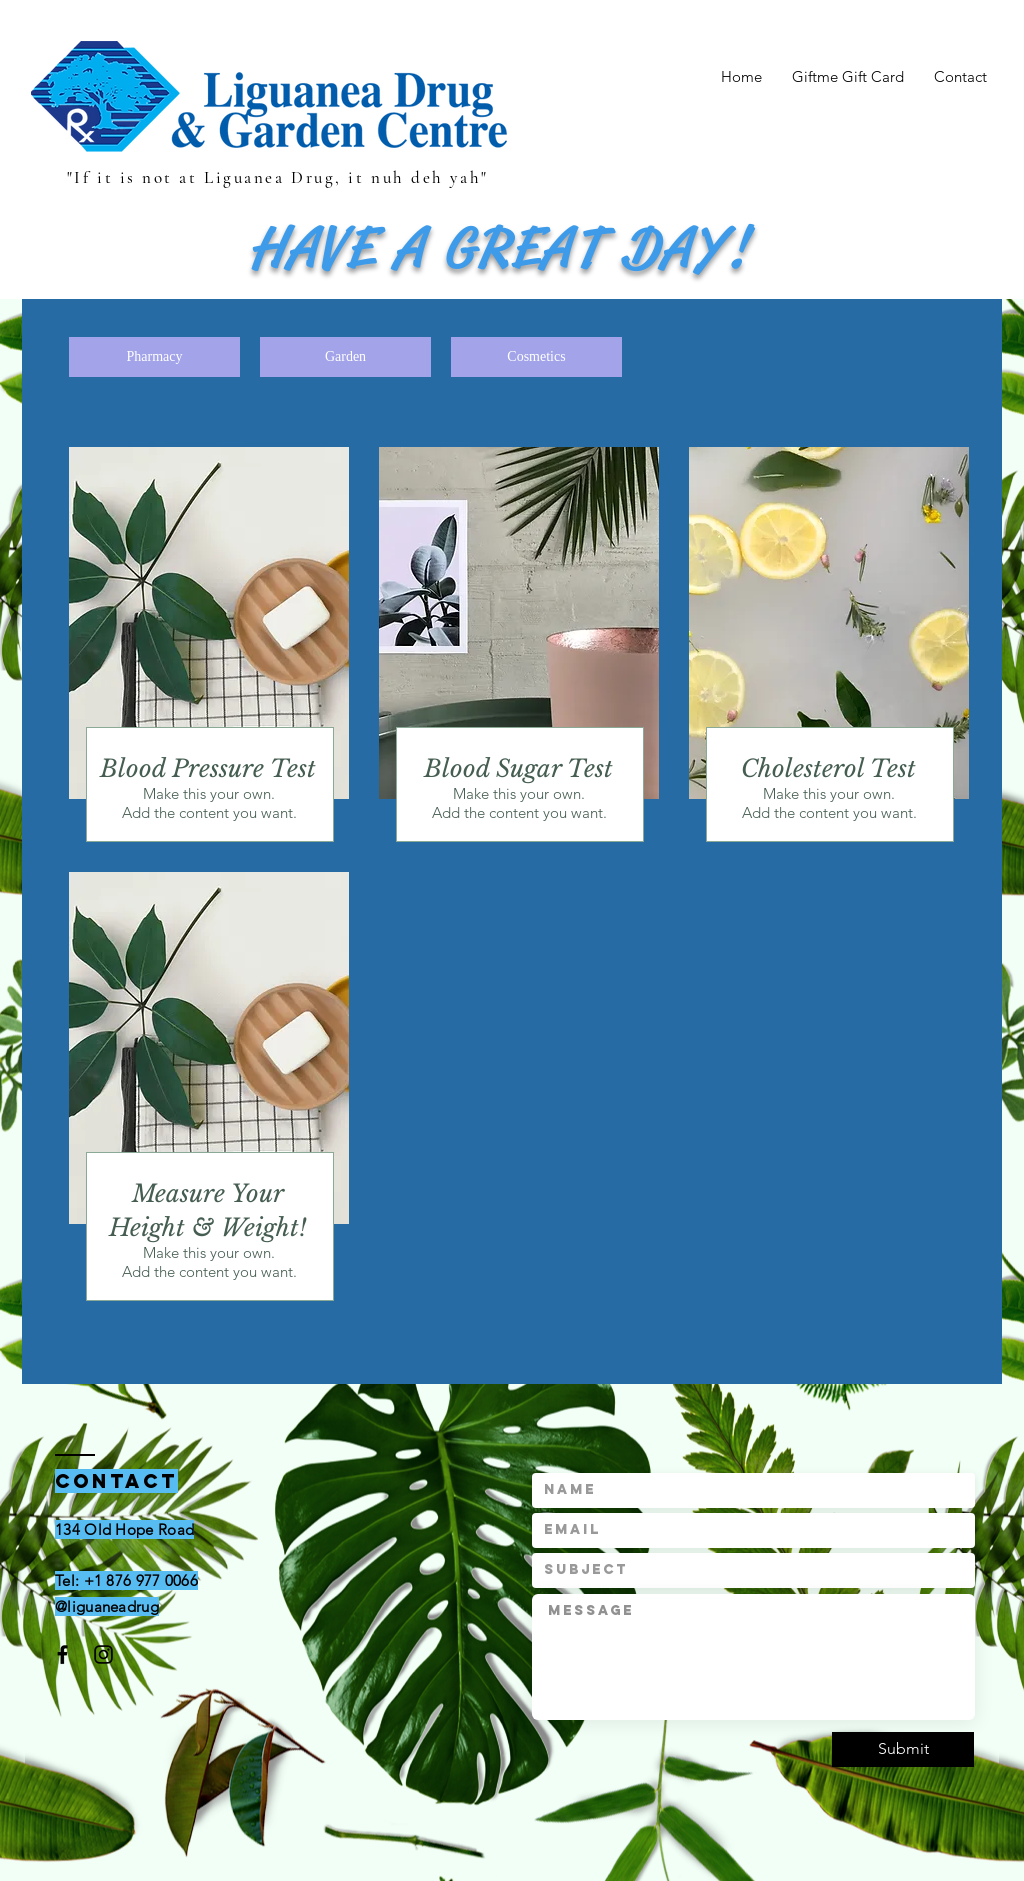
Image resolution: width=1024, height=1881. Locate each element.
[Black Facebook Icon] (62, 1654)
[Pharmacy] (154, 357)
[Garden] (345, 357)
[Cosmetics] (536, 357)
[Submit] (903, 1749)
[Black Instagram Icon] (103, 1654)
